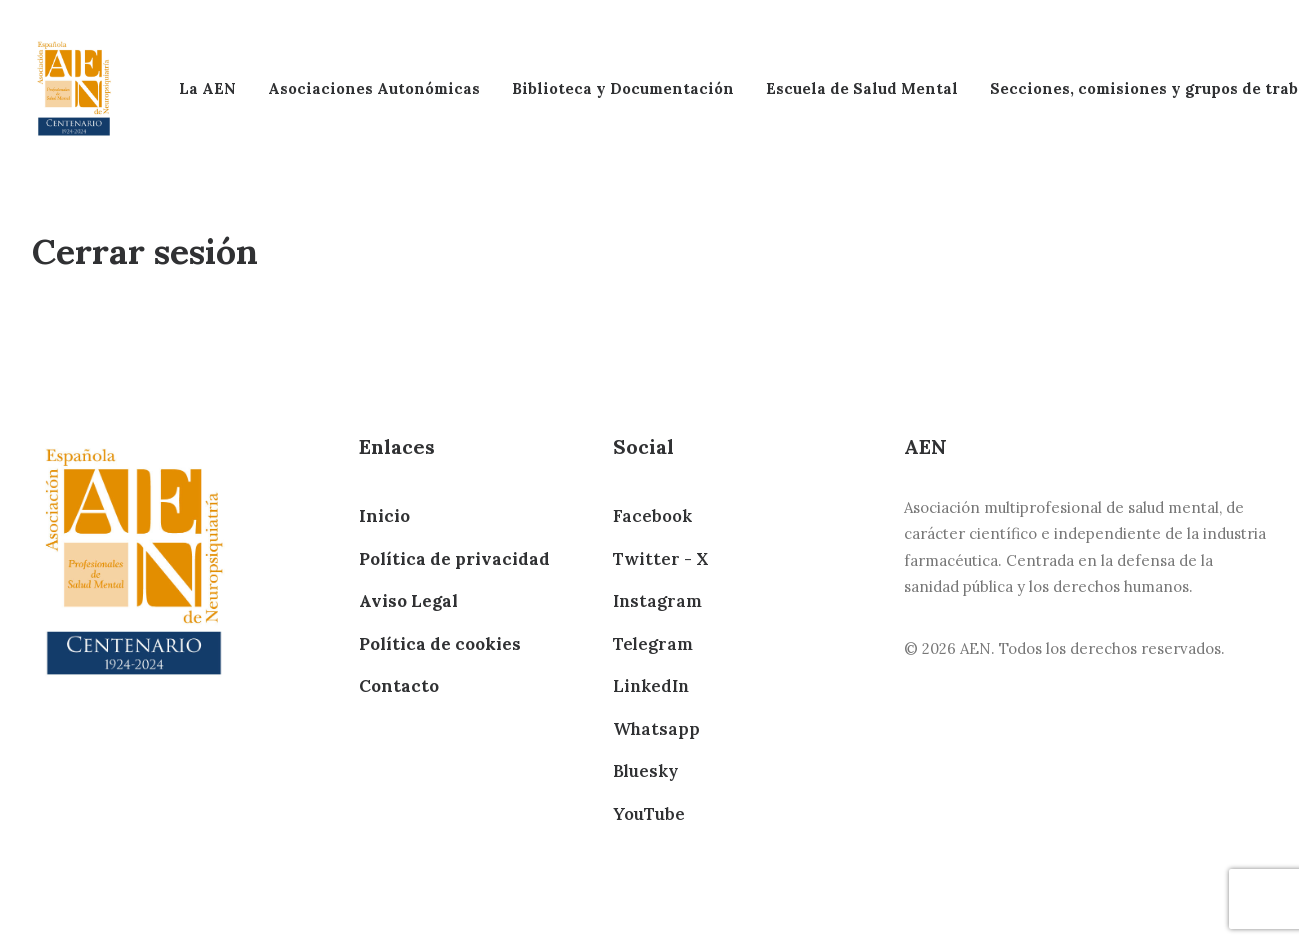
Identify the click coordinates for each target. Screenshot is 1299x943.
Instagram (657, 601)
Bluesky (645, 771)
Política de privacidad (454, 559)
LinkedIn (651, 686)
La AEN (207, 88)
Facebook (652, 516)
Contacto (399, 686)
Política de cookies (440, 644)
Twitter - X (660, 559)
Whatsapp (656, 729)
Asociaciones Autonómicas (374, 88)
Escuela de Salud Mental (862, 88)
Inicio (384, 516)
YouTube (649, 814)
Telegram (653, 644)
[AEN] (74, 88)
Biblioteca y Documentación (623, 88)
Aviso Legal (408, 601)
